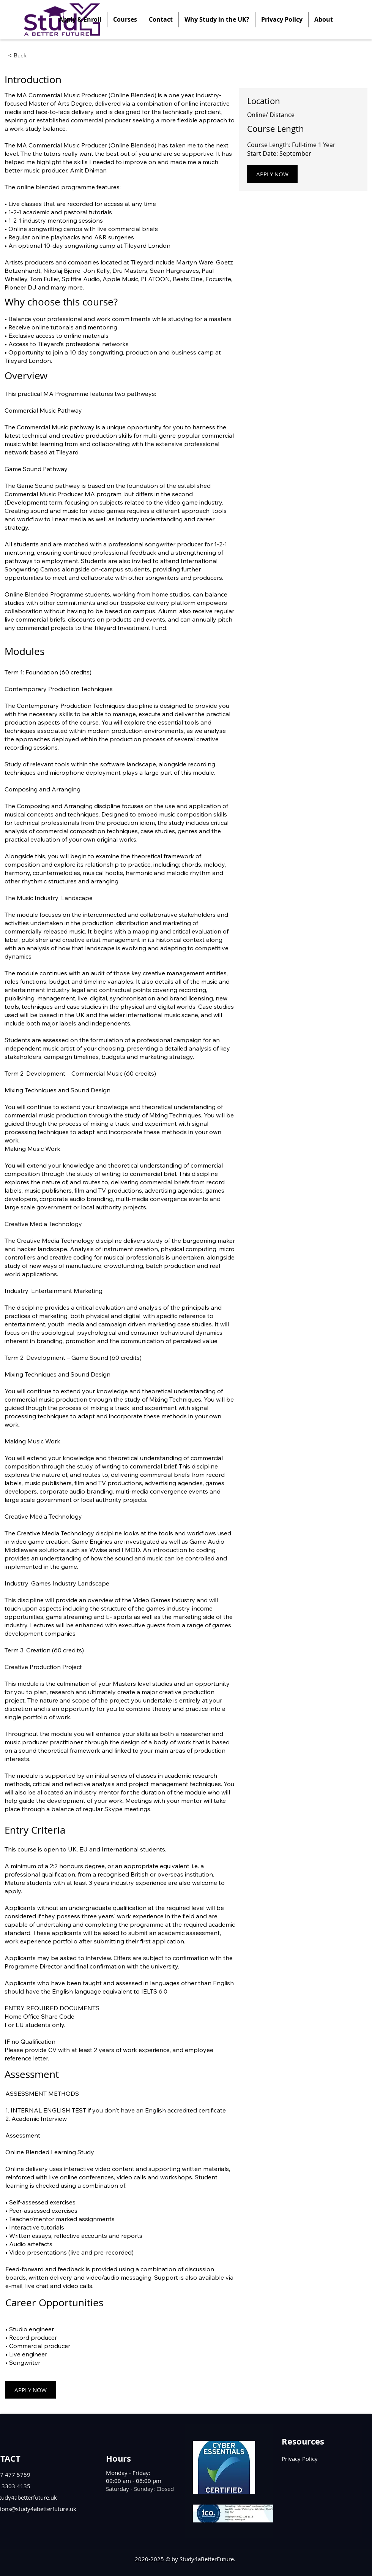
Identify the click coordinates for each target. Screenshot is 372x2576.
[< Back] (29, 55)
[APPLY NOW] (272, 174)
